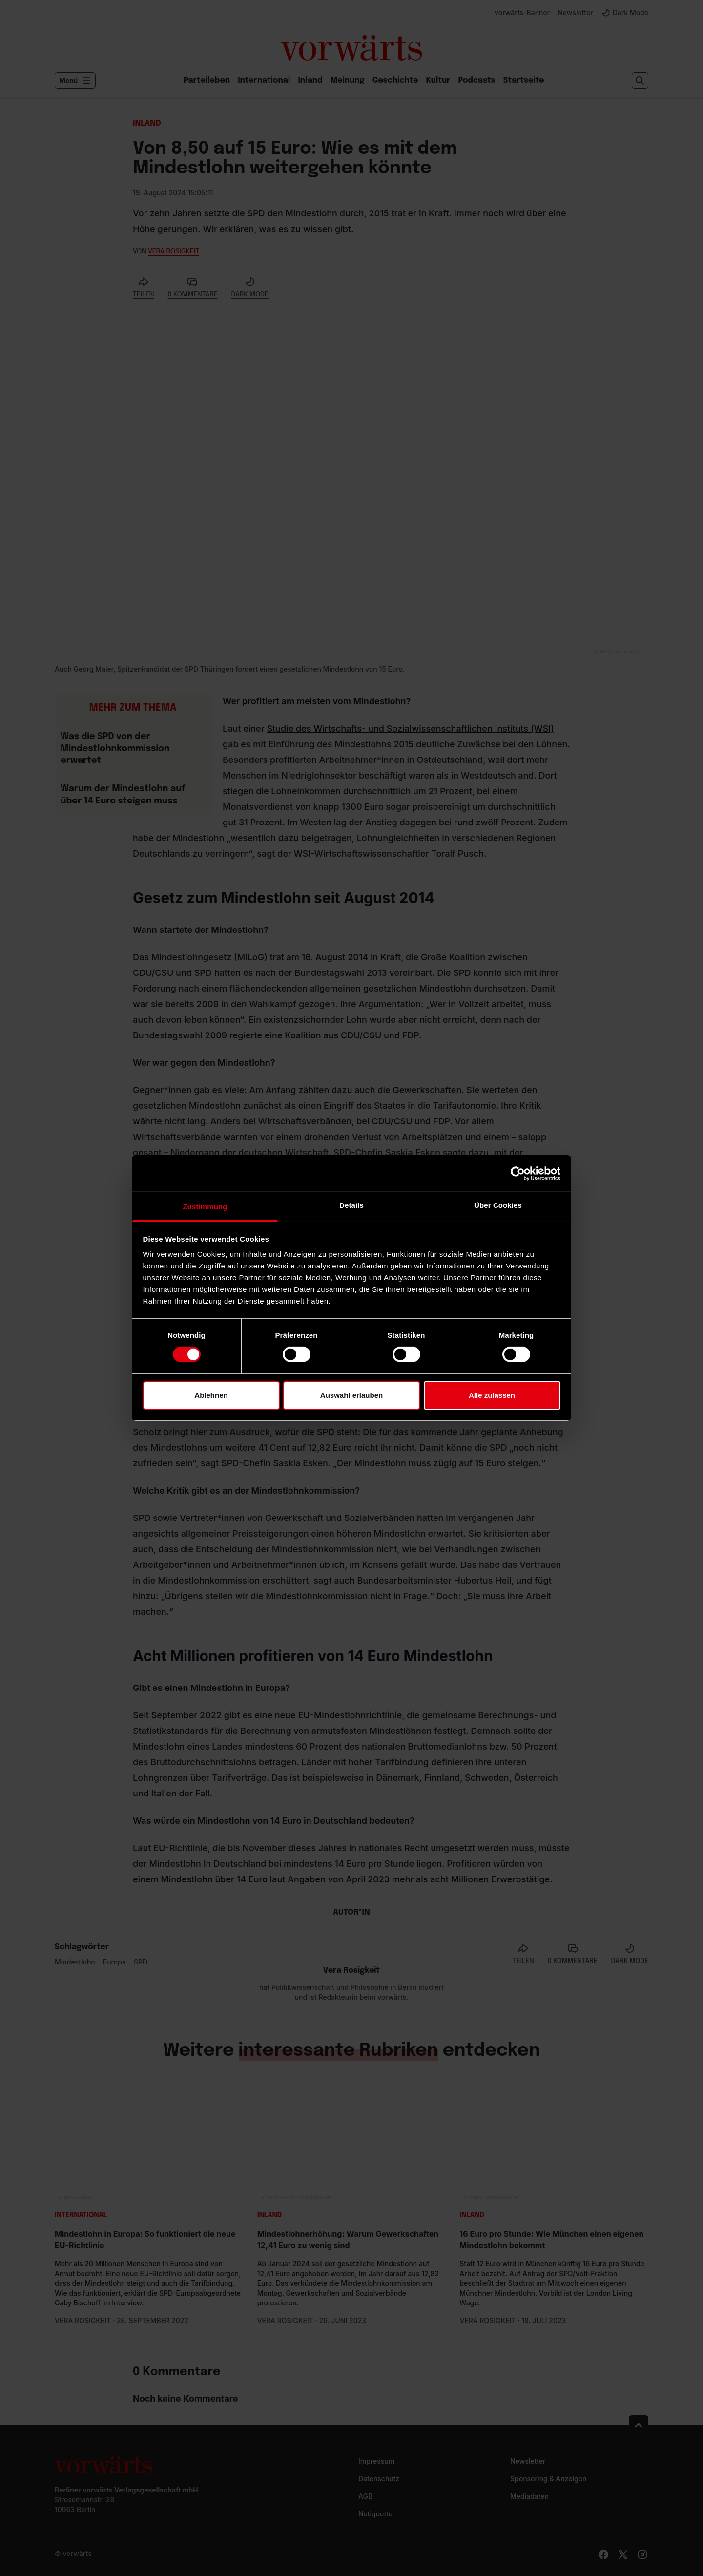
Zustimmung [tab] (205, 1207)
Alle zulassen (492, 1395)
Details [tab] (351, 1205)
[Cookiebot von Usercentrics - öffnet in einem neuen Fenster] (517, 1173)
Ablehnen (210, 1395)
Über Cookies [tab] (498, 1205)
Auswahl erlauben (351, 1395)
